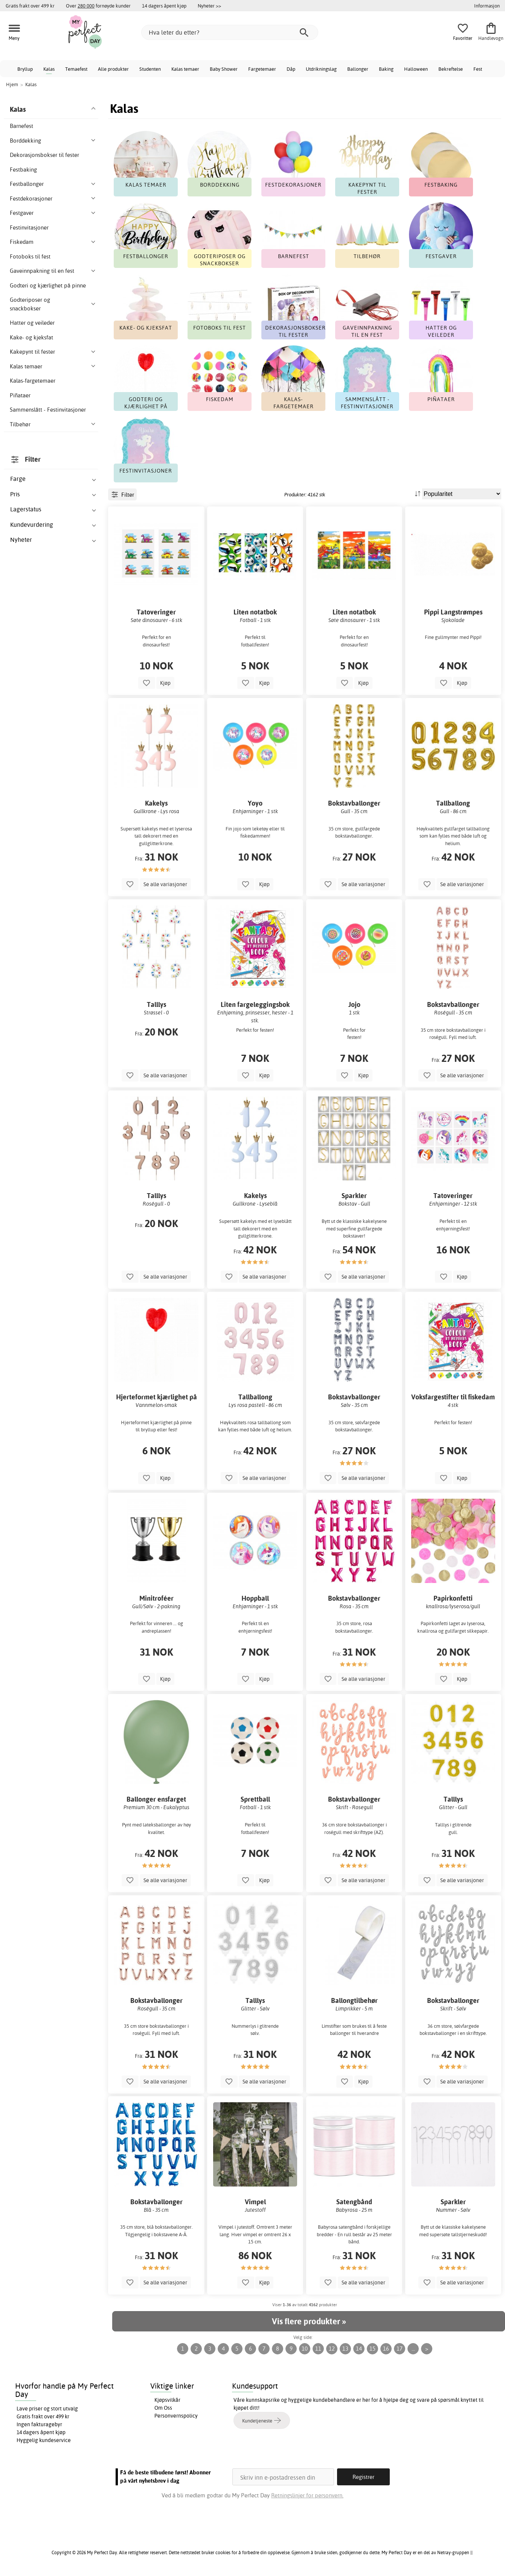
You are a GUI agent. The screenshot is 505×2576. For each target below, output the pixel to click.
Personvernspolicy (176, 2415)
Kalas (49, 69)
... (413, 2348)
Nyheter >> (209, 6)
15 (372, 2348)
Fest (477, 69)
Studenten (150, 69)
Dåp (291, 69)
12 (332, 2348)
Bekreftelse (450, 69)
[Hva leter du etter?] (229, 32)
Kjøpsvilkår (167, 2400)
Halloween (416, 69)
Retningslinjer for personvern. (307, 2495)
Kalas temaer (185, 69)
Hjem (12, 84)
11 (318, 2348)
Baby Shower (224, 69)
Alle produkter (113, 69)
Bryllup (25, 69)
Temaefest (76, 69)
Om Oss (163, 2407)
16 (386, 2348)
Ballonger (357, 69)
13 (345, 2348)
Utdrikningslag (321, 69)
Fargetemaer (262, 69)
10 (305, 2348)
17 (400, 2348)
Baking (386, 69)
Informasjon (487, 6)
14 (359, 2348)
